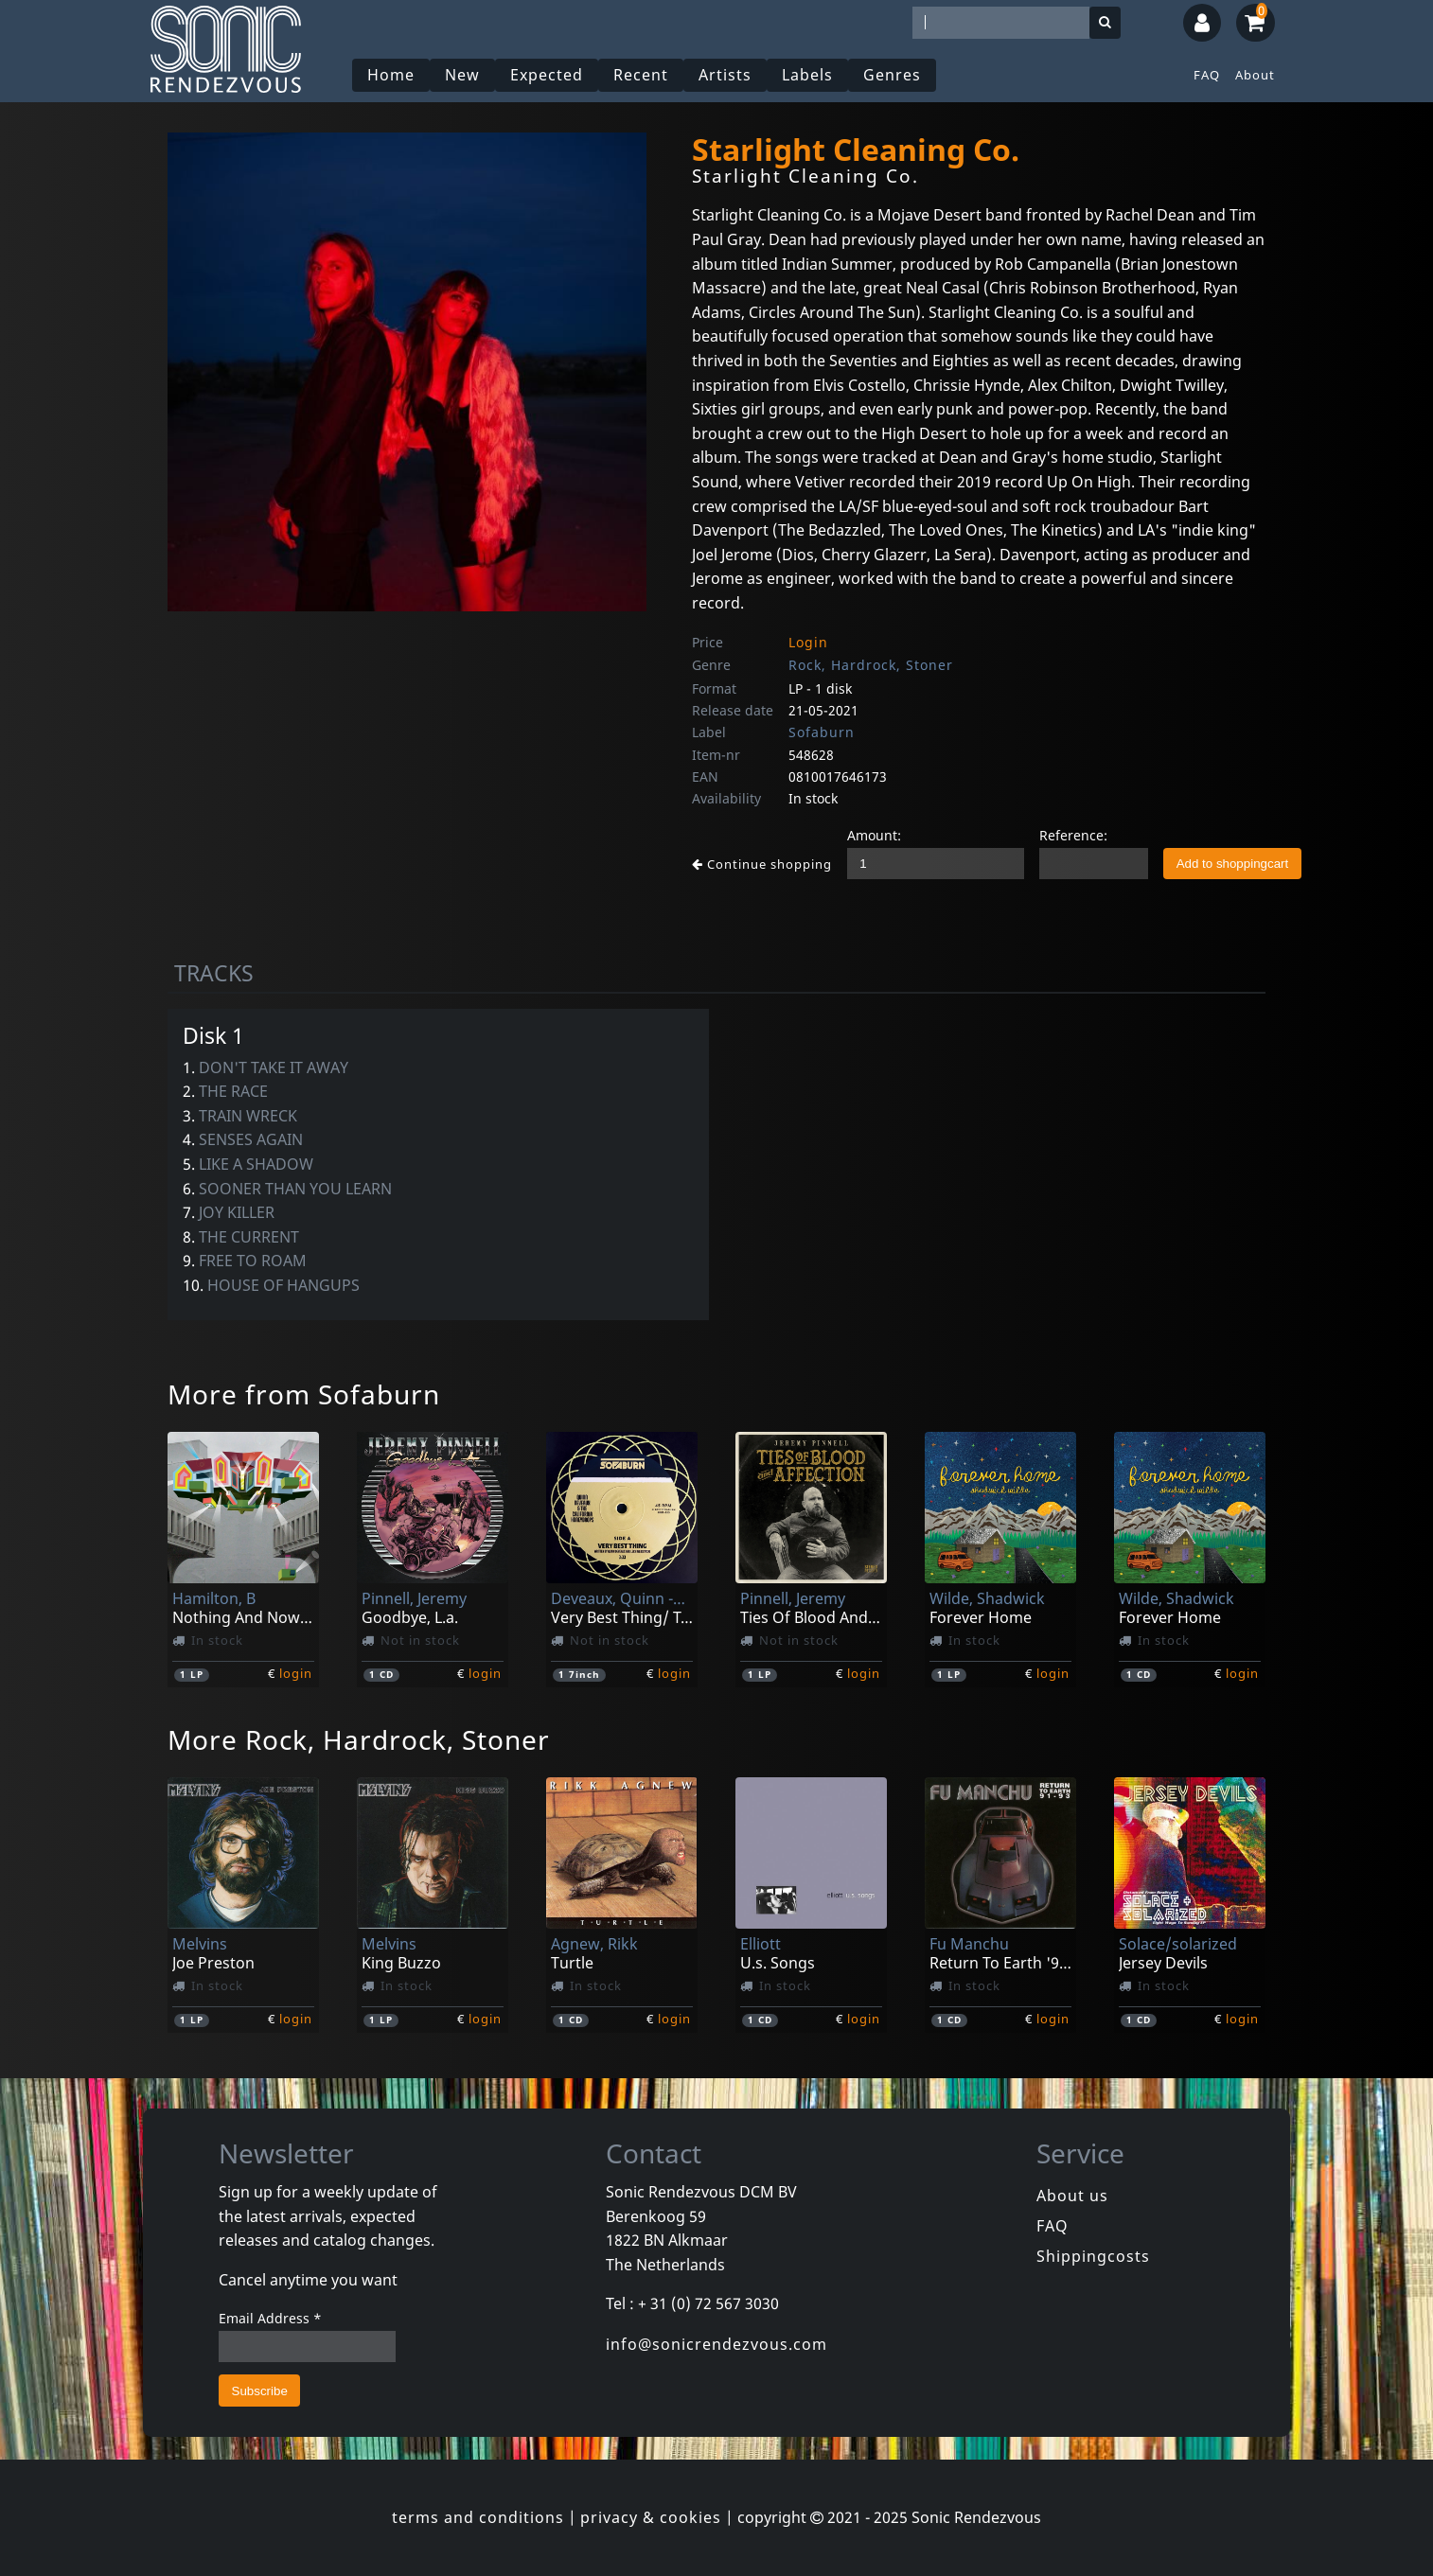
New (462, 74)
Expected (546, 74)
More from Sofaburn (304, 1394)
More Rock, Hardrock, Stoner (359, 1739)
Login (808, 642)
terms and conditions (478, 2517)
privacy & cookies (650, 2517)
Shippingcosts (1093, 2256)
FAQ (1207, 74)
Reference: (1073, 835)
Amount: (874, 835)
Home (391, 74)
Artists (725, 74)
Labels (807, 74)
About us (1072, 2195)
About (1255, 74)
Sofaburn (821, 732)
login (295, 1673)
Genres (892, 74)
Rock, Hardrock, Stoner (870, 665)
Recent (640, 74)
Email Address (270, 2318)
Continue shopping (762, 864)
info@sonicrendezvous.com (716, 2344)
